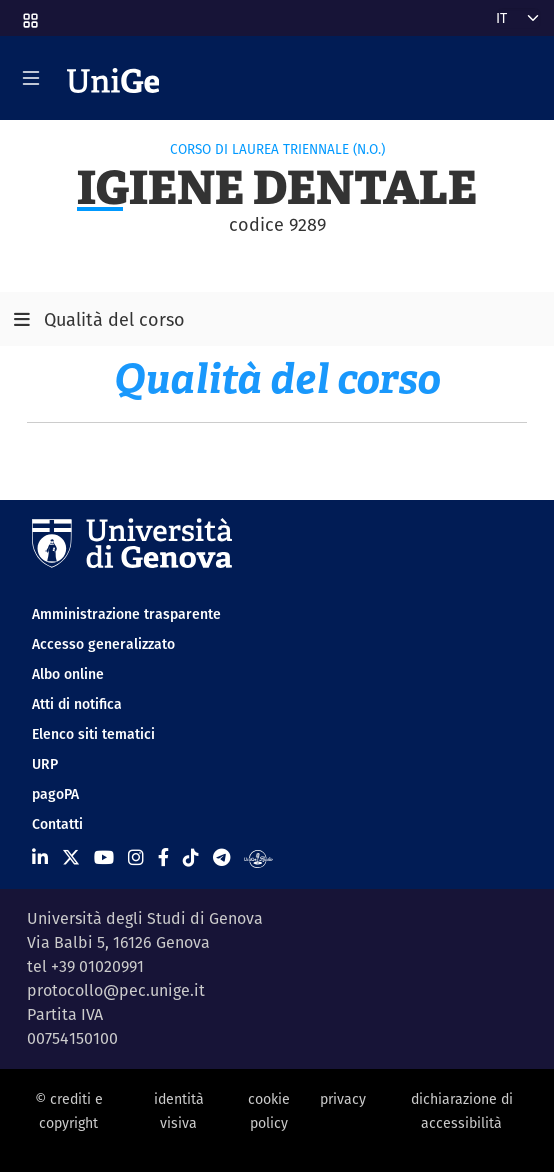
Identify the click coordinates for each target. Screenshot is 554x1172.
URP (45, 764)
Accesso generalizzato (103, 644)
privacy (343, 1099)
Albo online (68, 674)
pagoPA (55, 794)
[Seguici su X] (71, 857)
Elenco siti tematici (93, 734)
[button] (29, 14)
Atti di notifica (77, 704)
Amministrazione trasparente (126, 614)
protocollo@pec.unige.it (116, 990)
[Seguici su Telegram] (221, 857)
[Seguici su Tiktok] (191, 857)
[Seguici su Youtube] (104, 857)
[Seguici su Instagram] (136, 857)
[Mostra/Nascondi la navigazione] (31, 78)
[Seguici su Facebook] (163, 857)
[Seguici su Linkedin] (40, 857)
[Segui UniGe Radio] (258, 857)
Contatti (57, 824)
